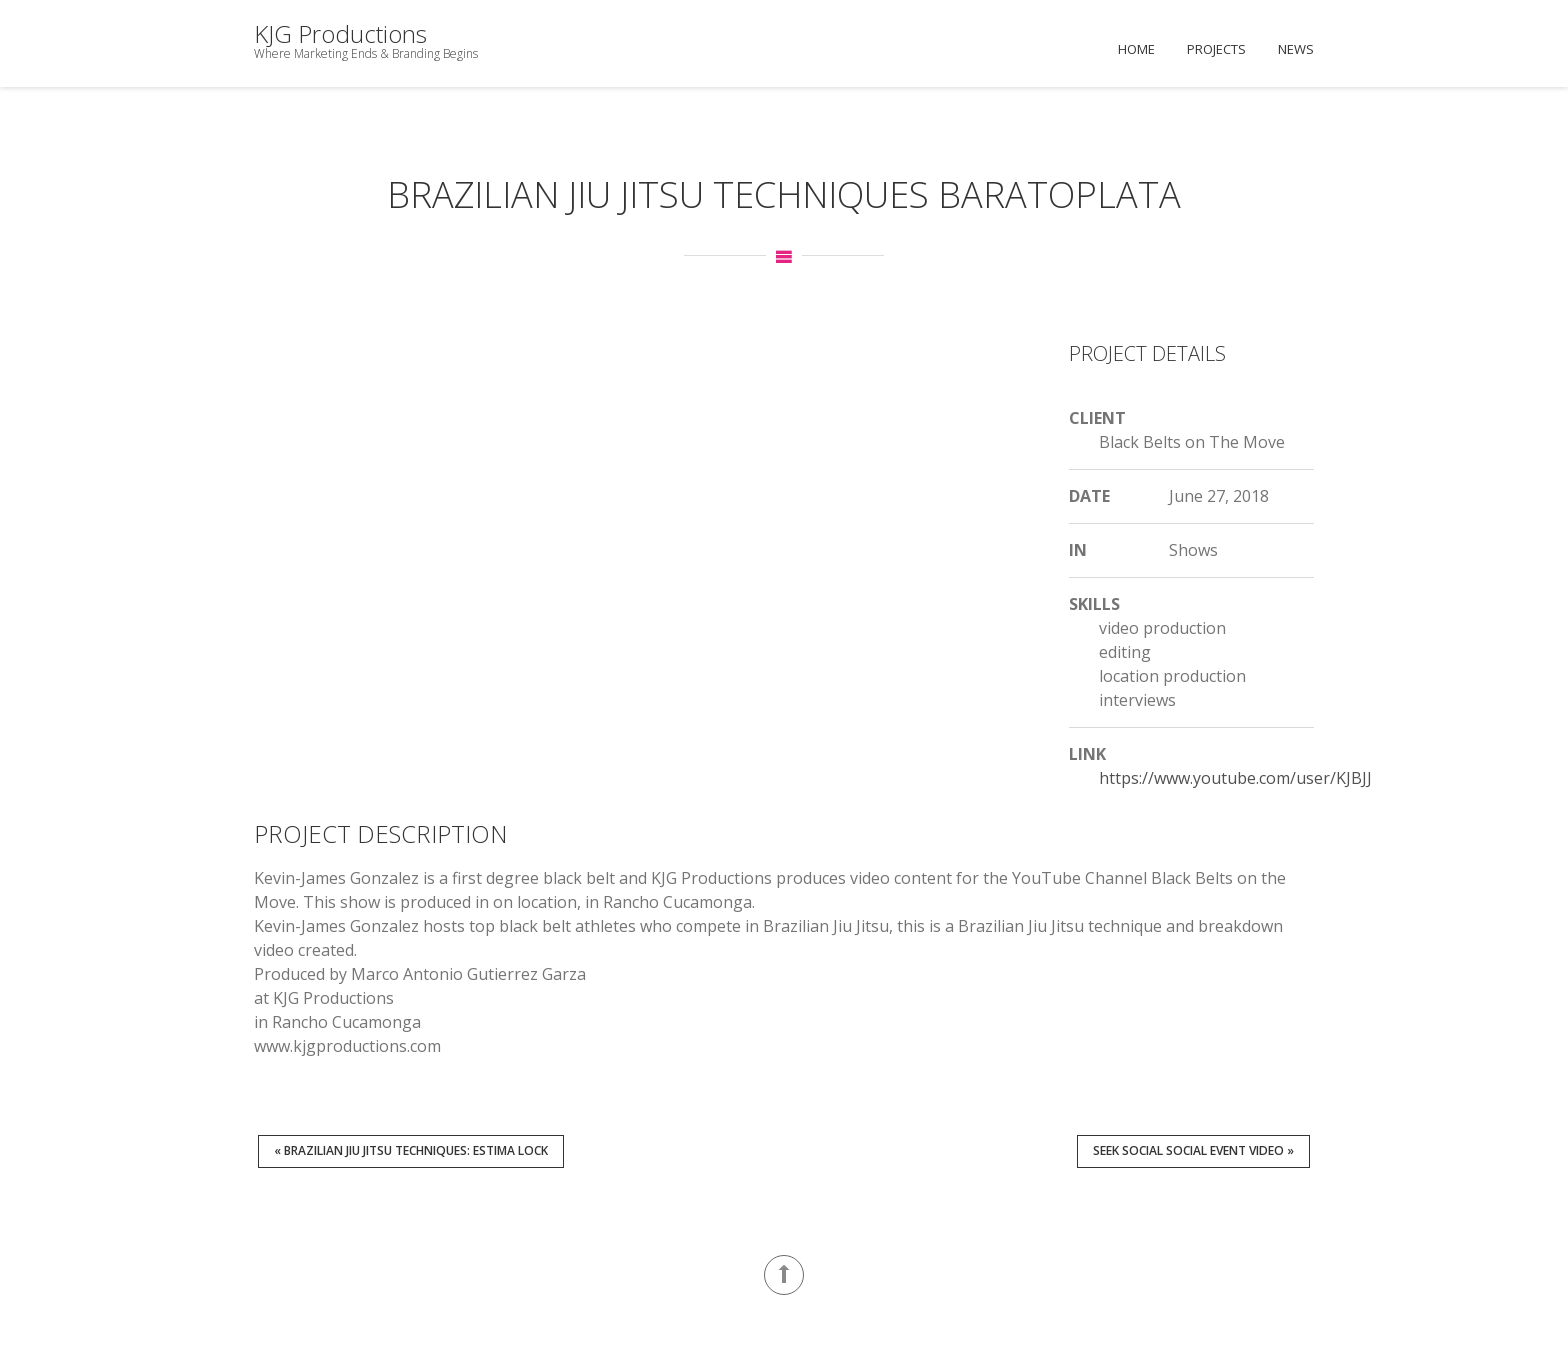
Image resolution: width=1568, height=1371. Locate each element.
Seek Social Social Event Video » (1193, 1150)
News (1296, 49)
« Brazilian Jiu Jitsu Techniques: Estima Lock (411, 1150)
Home (1136, 49)
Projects (1216, 49)
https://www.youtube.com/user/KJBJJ (1235, 778)
